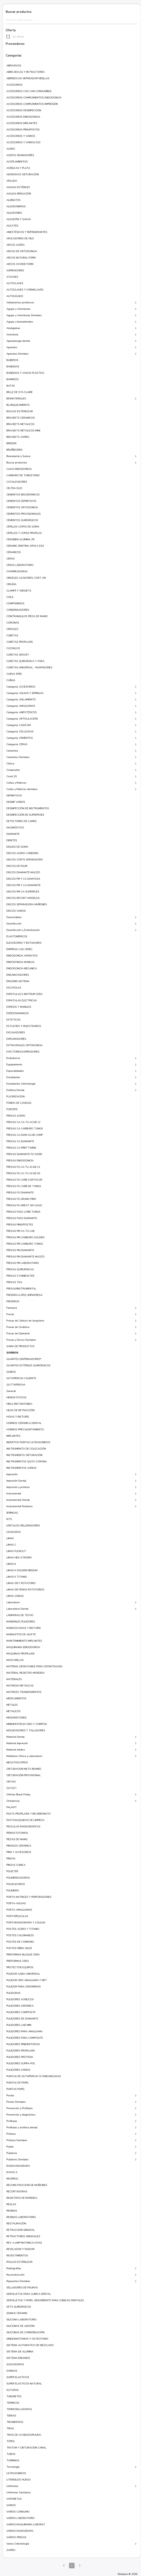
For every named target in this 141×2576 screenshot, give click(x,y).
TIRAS (10, 2428)
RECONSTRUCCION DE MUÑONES (26, 2185)
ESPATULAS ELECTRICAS (21, 1000)
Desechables (13, 917)
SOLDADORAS (15, 2364)
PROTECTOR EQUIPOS (19, 1967)
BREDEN (11, 443)
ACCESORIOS (14, 85)
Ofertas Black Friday (18, 1794)
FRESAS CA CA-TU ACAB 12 (23, 1122)
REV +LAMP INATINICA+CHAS (24, 2242)
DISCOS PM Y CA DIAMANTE (23, 885)
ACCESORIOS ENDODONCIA (23, 117)
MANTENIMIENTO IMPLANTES (24, 1641)
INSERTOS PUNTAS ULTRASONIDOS (28, 1442)
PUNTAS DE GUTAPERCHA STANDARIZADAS (33, 2076)
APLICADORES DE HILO (20, 238)
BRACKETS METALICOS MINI (23, 430)
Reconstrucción (15, 2275)
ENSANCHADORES (17, 975)
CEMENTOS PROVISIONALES (23, 514)
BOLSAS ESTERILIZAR (19, 411)
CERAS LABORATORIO (19, 565)
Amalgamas (13, 328)
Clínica (10, 763)
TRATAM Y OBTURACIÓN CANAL (26, 2447)
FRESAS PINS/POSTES (19, 1224)
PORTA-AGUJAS (16, 1903)
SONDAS (11, 2371)
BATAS (10, 385)
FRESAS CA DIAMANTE (20, 1141)
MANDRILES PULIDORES (20, 1621)
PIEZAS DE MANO (16, 1839)
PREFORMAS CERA (17, 1961)
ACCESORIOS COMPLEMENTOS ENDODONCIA (33, 97)
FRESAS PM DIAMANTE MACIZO (25, 1256)
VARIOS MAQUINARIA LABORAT (25, 2524)
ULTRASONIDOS (16, 2473)
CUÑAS (10, 680)
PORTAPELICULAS (17, 1916)
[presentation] (71, 20)
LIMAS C (11, 1545)
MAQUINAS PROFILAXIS (20, 1653)
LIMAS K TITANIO (16, 1577)
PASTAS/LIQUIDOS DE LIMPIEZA (25, 1820)
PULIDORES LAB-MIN (18, 2025)
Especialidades (15, 1071)
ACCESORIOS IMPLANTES (21, 123)
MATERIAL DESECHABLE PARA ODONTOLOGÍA (34, 1666)
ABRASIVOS (13, 65)
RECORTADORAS (16, 2191)
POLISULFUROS (15, 1884)
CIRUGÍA (11, 584)
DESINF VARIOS (15, 802)
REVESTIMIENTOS (17, 2255)
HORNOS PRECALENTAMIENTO (25, 1429)
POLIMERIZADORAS (18, 1877)
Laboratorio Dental (17, 1609)
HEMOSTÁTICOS (16, 1397)
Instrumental (13, 1493)
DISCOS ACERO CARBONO (22, 853)
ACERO (10, 149)
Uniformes (12, 2486)
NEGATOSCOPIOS (17, 1762)
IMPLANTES (13, 1436)
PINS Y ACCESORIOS (18, 1852)
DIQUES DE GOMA (17, 847)
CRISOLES (12, 629)
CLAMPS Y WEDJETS (18, 590)
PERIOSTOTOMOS (17, 1833)
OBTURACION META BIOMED (23, 1769)
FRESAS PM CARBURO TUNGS (24, 1244)
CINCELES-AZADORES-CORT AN (26, 578)
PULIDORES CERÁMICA (19, 2006)
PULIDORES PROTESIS (19, 2057)
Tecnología (12, 2467)
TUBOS (10, 2454)
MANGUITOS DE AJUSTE (21, 1634)
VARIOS (11, 2505)
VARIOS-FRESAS (16, 2537)
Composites (13, 770)
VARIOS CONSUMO (17, 2511)
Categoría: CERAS (16, 744)
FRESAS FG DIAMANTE (20, 1192)
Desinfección (13, 923)
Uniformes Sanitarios (18, 2492)
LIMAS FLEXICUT (16, 1551)
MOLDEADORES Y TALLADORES (25, 1730)
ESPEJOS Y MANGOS (18, 1007)
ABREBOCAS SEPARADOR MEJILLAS (27, 78)
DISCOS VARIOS (16, 911)
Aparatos (11, 347)
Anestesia (12, 334)
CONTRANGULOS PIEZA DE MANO (27, 616)
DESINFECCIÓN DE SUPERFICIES (25, 815)
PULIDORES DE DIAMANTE (22, 2018)
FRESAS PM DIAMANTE (20, 1250)
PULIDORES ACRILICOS (20, 1999)
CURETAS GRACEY (17, 654)
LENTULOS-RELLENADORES (23, 1525)
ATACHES (12, 277)
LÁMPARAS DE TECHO (19, 1615)
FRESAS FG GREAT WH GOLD (24, 1205)
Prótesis (11, 2134)
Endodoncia (13, 1058)
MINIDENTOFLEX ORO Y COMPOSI (26, 1724)
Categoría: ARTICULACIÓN (21, 718)
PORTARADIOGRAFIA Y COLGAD (25, 1922)
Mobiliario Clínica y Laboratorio (24, 1756)
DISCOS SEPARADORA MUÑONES (26, 904)
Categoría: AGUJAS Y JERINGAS (24, 693)
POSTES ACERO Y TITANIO (22, 1929)
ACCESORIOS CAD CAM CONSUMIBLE (28, 91)
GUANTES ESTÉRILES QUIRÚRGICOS (28, 1365)
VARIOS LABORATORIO (20, 2518)
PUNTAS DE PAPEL (17, 2082)
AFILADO (11, 181)
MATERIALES (14, 1679)
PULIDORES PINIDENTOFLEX (23, 2044)
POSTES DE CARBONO (20, 1942)
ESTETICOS (13, 1019)
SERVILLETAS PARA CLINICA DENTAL (28, 2294)
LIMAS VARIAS (15, 1596)
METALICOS (13, 1711)
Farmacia (11, 1308)
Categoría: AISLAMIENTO (21, 699)
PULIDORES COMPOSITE (20, 2012)
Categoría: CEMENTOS (19, 738)
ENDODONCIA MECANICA (21, 968)
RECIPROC (12, 2178)
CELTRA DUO (14, 488)
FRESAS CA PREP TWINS (21, 1148)
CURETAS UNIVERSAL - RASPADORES (29, 667)
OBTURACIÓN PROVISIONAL (23, 1775)
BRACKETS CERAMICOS (20, 418)
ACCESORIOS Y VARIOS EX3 (23, 142)
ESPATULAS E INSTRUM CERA (24, 994)
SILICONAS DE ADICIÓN (20, 2326)
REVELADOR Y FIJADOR (20, 2249)
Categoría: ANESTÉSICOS (21, 712)
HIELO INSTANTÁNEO (19, 1404)
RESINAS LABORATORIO (21, 2217)
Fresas (10, 1314)
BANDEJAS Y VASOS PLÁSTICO (25, 373)
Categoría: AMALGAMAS (20, 706)
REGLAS (11, 2204)
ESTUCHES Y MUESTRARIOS (23, 1026)
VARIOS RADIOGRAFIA (19, 2531)
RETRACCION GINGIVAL (20, 2230)
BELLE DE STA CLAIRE (19, 392)
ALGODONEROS (16, 206)
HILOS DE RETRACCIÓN (20, 1410)
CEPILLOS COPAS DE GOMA (22, 526)
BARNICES (12, 379)
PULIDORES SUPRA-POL (20, 2063)
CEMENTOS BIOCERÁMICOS (22, 494)
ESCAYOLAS (13, 987)
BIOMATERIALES (16, 398)
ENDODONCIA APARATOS (21, 955)
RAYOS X (11, 2172)
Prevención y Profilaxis (19, 2108)
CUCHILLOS (13, 648)
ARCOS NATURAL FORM (20, 257)
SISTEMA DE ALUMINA (19, 2351)
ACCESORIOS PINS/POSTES (22, 129)
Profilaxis (11, 2121)
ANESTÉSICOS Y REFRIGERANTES (26, 232)
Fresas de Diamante (18, 1333)
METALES (12, 1705)
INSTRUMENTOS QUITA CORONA (26, 1461)
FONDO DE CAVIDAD (18, 1103)
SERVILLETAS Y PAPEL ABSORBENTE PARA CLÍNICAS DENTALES (45, 2300)
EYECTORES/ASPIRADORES (22, 1051)
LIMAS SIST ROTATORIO (20, 1583)
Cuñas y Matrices (16, 783)
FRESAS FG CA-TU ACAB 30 (23, 1173)
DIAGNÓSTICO (15, 827)
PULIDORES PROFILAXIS (20, 2050)
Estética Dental (15, 1090)
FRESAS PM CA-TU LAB (20, 1231)
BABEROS (12, 360)
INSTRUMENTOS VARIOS (21, 1468)
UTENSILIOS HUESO (18, 2479)
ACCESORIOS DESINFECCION (23, 110)
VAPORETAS (13, 2499)
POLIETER (12, 1871)
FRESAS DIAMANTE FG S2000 (24, 1154)
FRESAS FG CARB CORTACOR (24, 1180)
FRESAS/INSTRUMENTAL (21, 1288)
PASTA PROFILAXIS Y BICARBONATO (28, 1813)
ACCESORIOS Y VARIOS (20, 136)
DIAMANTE (12, 834)
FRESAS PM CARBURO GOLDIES (25, 1237)
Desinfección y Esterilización (22, 930)
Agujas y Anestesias (18, 309)
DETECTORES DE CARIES (21, 821)
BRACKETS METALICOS (20, 424)
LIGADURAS (13, 1532)
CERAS (10, 558)
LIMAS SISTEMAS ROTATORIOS (25, 1589)
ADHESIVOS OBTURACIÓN (22, 174)
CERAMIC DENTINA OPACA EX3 (25, 546)
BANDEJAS (12, 366)
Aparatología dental (18, 341)
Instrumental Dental (18, 1500)
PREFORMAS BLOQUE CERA (22, 1954)
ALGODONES (14, 213)
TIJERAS (11, 2415)
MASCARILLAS (15, 1660)
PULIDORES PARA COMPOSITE (24, 2038)
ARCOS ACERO (15, 245)
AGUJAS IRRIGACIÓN (18, 193)
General (11, 1391)
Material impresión (17, 1743)
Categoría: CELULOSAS (19, 731)
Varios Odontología (17, 2543)
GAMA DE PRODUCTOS (20, 1346)
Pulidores (11, 2153)
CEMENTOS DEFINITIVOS (21, 501)
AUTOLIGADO (14, 296)
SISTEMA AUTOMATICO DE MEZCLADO (30, 2345)
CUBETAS (12, 635)
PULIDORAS (13, 1993)
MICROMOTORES (16, 1717)
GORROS (12, 1352)
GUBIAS (11, 1372)
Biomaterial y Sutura (18, 456)
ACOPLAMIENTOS (17, 161)
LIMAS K (11, 1564)
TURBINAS (12, 2460)
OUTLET (11, 1788)
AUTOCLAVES (14, 283)
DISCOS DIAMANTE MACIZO (23, 872)
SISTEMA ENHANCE (18, 2358)
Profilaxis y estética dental (21, 2127)
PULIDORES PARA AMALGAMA (24, 2031)
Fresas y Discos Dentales (21, 1340)
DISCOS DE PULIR (16, 866)
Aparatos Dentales (17, 353)
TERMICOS (12, 2403)
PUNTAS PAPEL (15, 2089)
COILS (9, 597)
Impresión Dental (16, 1480)
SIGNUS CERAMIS (16, 2313)
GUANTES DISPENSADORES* (23, 1359)
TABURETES (13, 2396)
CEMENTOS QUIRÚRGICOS (22, 520)
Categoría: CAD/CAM (18, 725)
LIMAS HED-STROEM (18, 1557)
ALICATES (12, 225)
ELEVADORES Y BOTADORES (23, 943)
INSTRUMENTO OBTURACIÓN (24, 1455)
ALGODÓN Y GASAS (18, 219)
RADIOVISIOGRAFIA (18, 2166)
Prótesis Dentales (16, 2140)
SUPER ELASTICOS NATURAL (24, 2383)
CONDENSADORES (17, 610)
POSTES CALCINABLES (20, 1935)
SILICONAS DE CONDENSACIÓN (25, 2332)
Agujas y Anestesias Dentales (23, 315)
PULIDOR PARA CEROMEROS (23, 1986)
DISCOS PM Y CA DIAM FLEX (23, 879)
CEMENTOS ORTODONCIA (22, 507)
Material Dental (15, 1737)
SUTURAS (12, 2390)
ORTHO (11, 1781)
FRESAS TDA (14, 1282)
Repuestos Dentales (18, 2281)
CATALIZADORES (16, 482)
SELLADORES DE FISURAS (22, 2287)
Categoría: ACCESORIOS (20, 686)
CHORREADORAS (16, 571)
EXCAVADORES (15, 1032)
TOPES (10, 2441)
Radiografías (13, 2268)
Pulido (9, 2146)
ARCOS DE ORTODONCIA (21, 251)
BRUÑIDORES (14, 450)
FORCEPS (11, 1109)
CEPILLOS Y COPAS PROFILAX (23, 533)
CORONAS (12, 622)
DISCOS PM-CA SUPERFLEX (22, 891)
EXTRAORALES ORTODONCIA (24, 1045)
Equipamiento (14, 1064)
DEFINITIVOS (14, 795)
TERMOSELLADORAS (19, 2409)
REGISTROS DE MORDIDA (21, 2198)
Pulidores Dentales (17, 2159)
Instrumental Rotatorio (19, 1506)
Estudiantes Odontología (20, 1083)
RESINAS (11, 2210)
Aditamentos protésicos (20, 302)
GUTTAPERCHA (15, 1384)
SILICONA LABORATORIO (21, 2319)
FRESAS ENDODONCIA (19, 1160)
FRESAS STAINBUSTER (20, 1276)
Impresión (11, 1474)
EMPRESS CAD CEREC (19, 949)
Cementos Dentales (17, 757)
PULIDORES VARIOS (18, 2070)
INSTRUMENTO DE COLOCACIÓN (26, 1448)
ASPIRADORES (15, 270)
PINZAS (10, 1858)
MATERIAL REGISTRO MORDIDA (25, 1673)
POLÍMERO (12, 1890)
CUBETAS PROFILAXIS (19, 642)
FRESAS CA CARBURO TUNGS (24, 1128)
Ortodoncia (12, 1801)
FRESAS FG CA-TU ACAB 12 (23, 1167)
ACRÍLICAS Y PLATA (18, 168)
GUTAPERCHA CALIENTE (21, 1378)
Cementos (12, 750)
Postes (10, 2095)
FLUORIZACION (15, 1096)
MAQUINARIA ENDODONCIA (23, 1647)
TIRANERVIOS (14, 2422)
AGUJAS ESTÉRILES (18, 187)
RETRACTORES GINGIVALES (23, 2236)
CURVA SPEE (14, 674)
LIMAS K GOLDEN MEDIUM (21, 1570)
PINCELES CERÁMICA (18, 1845)
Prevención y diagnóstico (20, 2114)
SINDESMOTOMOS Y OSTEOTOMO (27, 2339)
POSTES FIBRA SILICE (19, 1948)
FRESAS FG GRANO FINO (21, 1199)
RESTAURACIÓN (16, 2223)
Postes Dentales (16, 2102)
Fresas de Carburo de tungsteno (25, 1320)
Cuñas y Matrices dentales (21, 789)
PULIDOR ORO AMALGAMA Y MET (26, 1980)
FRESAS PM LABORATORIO (22, 1263)
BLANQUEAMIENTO (18, 405)
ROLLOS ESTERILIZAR (19, 2262)
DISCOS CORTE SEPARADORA (24, 859)
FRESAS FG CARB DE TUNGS (23, 1186)
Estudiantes (13, 1077)
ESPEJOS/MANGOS (17, 1013)
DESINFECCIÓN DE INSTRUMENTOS (27, 808)
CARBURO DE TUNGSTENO (22, 475)
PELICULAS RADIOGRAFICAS (23, 1826)
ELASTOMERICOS (16, 936)
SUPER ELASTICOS (17, 2377)
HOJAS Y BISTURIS (17, 1416)
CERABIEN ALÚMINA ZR (20, 539)
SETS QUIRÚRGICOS (18, 2307)
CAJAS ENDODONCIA (19, 469)
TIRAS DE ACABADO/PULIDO (23, 2435)
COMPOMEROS (15, 603)
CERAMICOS (13, 552)
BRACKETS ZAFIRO (17, 437)
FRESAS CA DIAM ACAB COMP (24, 1135)
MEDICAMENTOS (16, 1698)
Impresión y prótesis (18, 1487)
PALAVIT (11, 1807)
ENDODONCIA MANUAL (20, 962)
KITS (9, 1519)
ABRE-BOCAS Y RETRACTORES (25, 72)
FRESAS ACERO (15, 1115)
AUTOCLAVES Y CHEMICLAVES (24, 289)
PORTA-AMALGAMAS (19, 1910)
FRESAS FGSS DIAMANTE (21, 1218)
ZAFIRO (10, 2550)
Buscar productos (16, 462)
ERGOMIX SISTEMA (17, 981)
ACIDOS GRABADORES (20, 155)
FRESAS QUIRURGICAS (20, 1269)
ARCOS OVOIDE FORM (19, 264)
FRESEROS (12, 1301)
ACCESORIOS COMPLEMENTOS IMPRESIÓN (32, 104)
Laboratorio (13, 1602)
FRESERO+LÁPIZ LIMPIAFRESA (24, 1295)
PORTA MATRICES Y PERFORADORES (28, 1897)
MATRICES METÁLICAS (19, 1685)
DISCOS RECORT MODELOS (22, 898)
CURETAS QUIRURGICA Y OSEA (25, 661)
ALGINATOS (13, 200)
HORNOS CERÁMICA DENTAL (23, 1423)
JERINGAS (12, 1512)
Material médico (15, 1749)
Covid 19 (11, 776)
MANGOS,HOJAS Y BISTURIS (23, 1628)
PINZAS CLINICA (15, 1865)
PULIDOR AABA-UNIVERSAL (23, 1974)
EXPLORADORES (16, 1039)
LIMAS (10, 1538)
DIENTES (11, 840)
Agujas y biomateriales (19, 321)
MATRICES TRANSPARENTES (23, 1692)
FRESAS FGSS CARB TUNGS (23, 1212)
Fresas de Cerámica (17, 1327)
